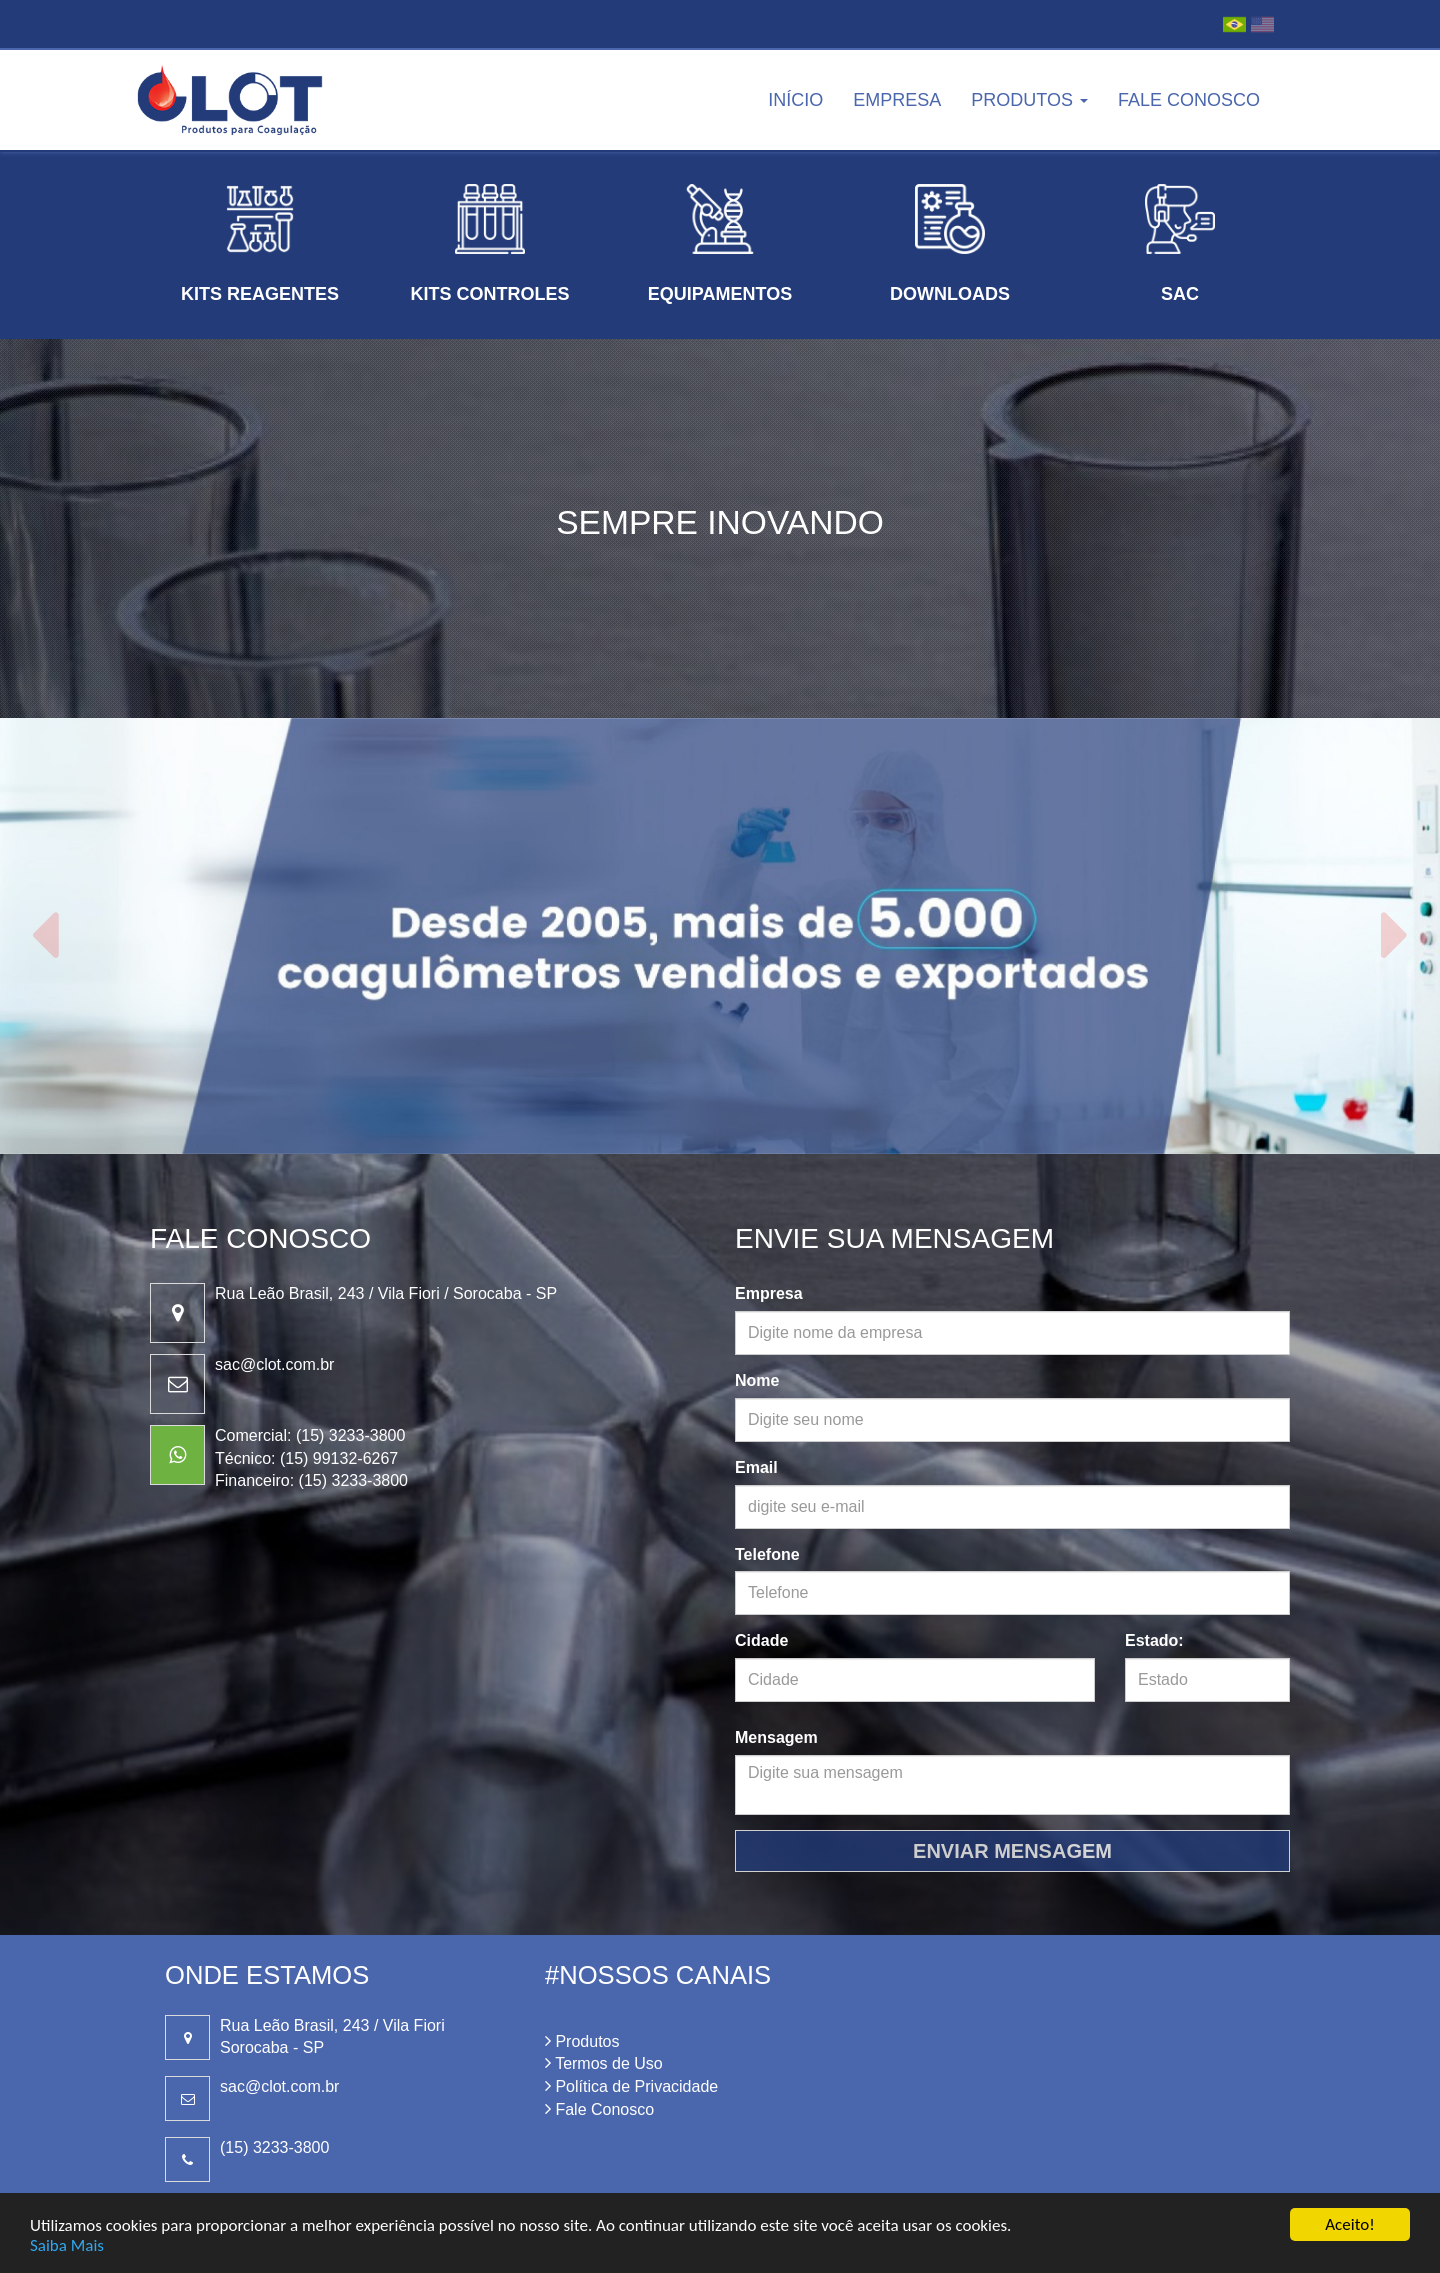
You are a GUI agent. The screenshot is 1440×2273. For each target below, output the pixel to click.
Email (756, 1467)
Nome (757, 1380)
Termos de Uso (604, 2063)
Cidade (761, 1640)
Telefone (767, 1554)
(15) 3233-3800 (274, 2147)
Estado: (1154, 1640)
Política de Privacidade (631, 2086)
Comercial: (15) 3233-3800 (310, 1435)
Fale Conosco (1189, 100)
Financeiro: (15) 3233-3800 (311, 1480)
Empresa (897, 100)
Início (795, 100)
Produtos (1029, 100)
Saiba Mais (67, 2245)
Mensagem (776, 1737)
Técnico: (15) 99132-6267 (306, 1458)
